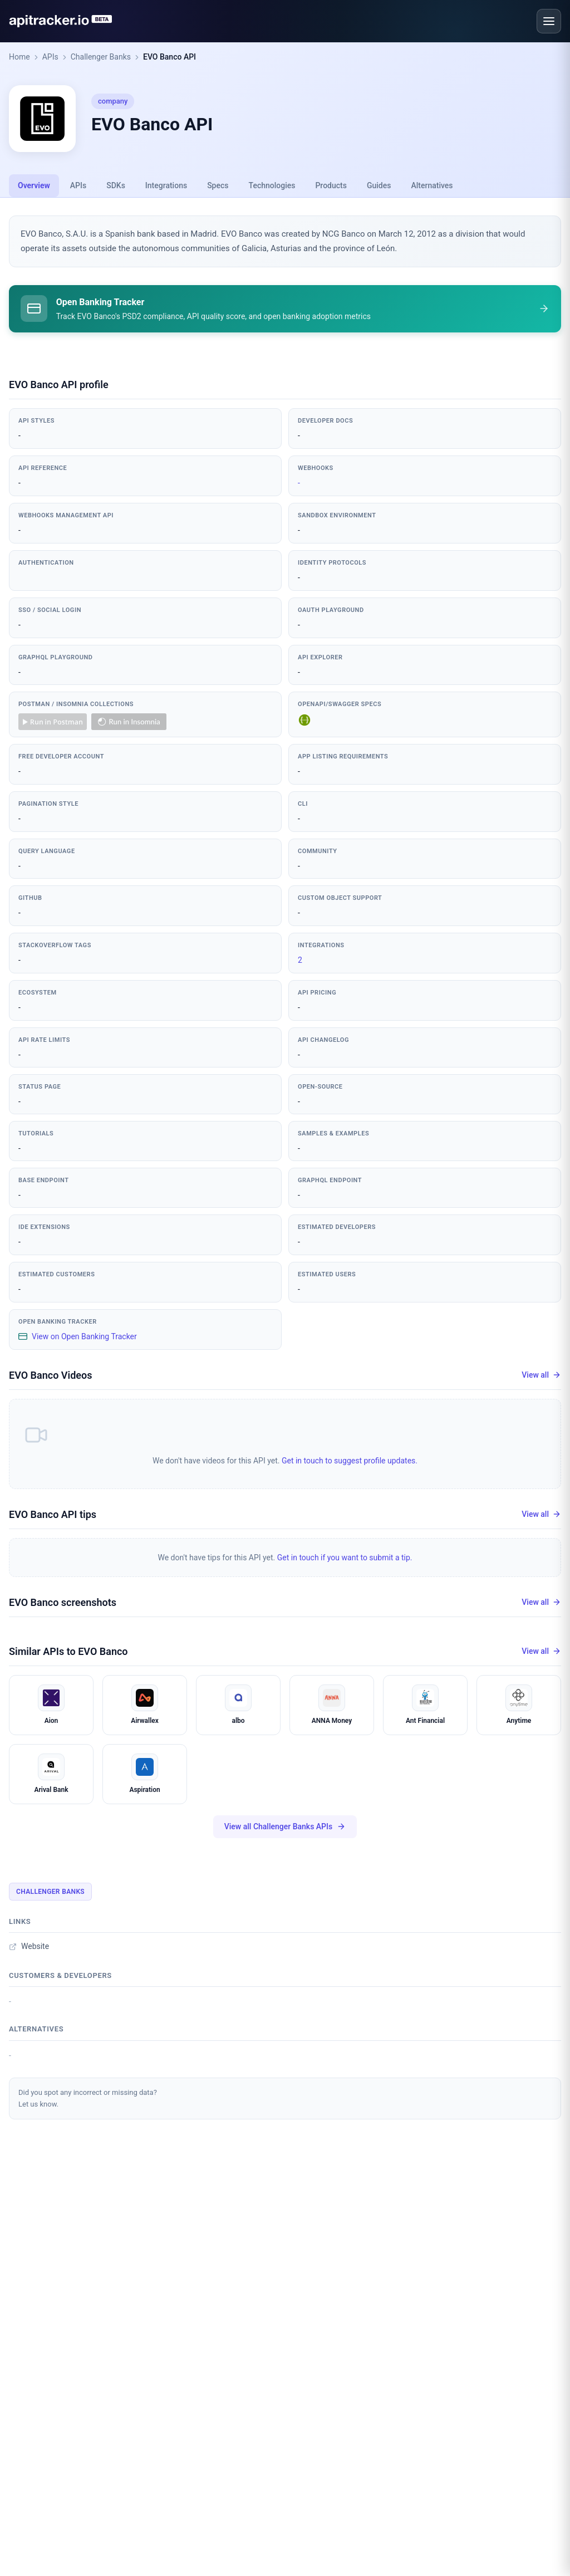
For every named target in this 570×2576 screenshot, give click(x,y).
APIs (50, 56)
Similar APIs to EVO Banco (68, 1653)
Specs (217, 185)
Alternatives (432, 185)
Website (29, 1948)
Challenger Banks (101, 56)
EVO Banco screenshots (62, 1604)
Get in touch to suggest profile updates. (349, 1462)
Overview (34, 185)
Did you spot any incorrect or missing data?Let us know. (87, 2100)
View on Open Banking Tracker (77, 1338)
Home (19, 56)
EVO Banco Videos (50, 1377)
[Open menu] (549, 21)
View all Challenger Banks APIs (285, 1828)
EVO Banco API (169, 56)
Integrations (166, 185)
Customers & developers (60, 1977)
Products (331, 185)
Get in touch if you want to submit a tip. (344, 1559)
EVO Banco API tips (52, 1516)
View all (541, 1377)
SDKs (115, 185)
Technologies (272, 185)
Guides (379, 185)
